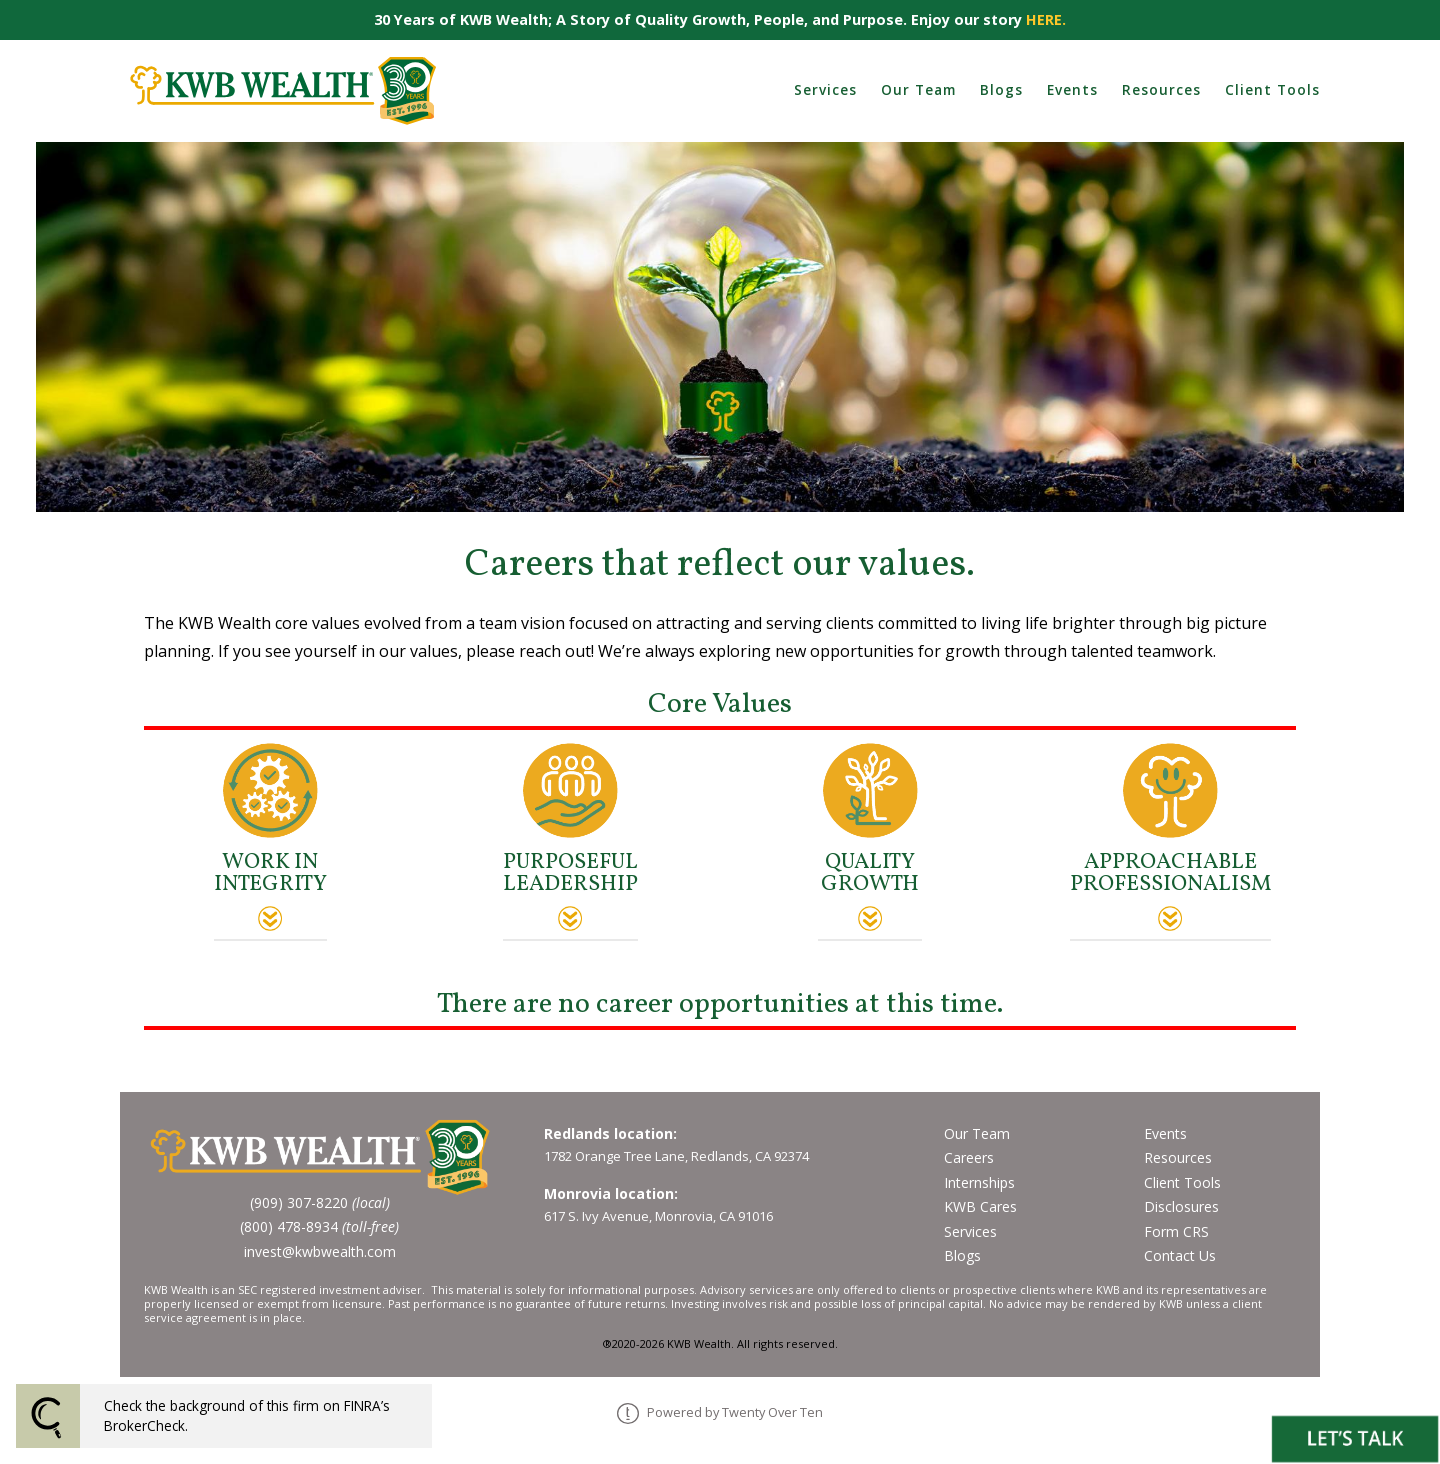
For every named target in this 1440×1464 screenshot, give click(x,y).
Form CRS (1176, 1231)
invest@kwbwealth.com (320, 1251)
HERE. (1046, 19)
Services (825, 89)
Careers (969, 1157)
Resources (1161, 89)
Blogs (1001, 89)
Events (1072, 89)
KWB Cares (980, 1206)
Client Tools (1272, 89)
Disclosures (1181, 1206)
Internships (979, 1182)
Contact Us (1180, 1255)
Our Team (918, 89)
